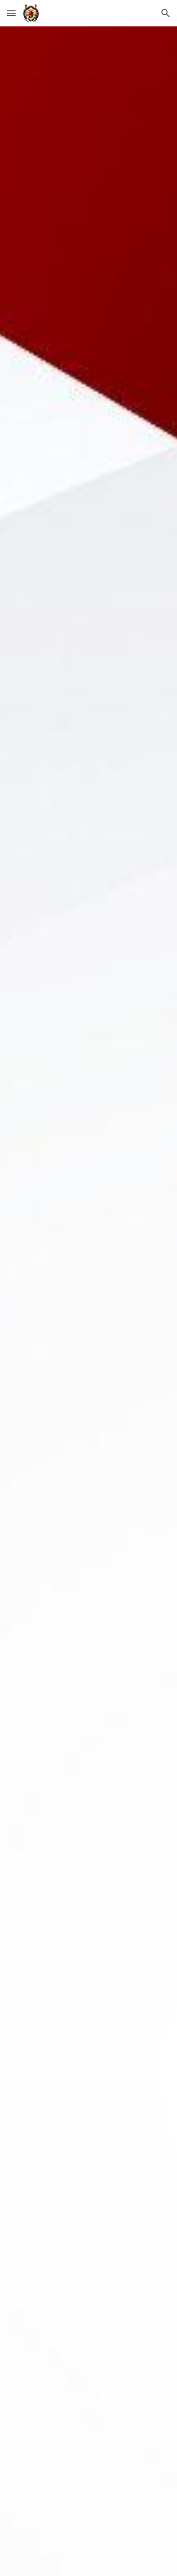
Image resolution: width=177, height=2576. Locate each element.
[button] (11, 13)
